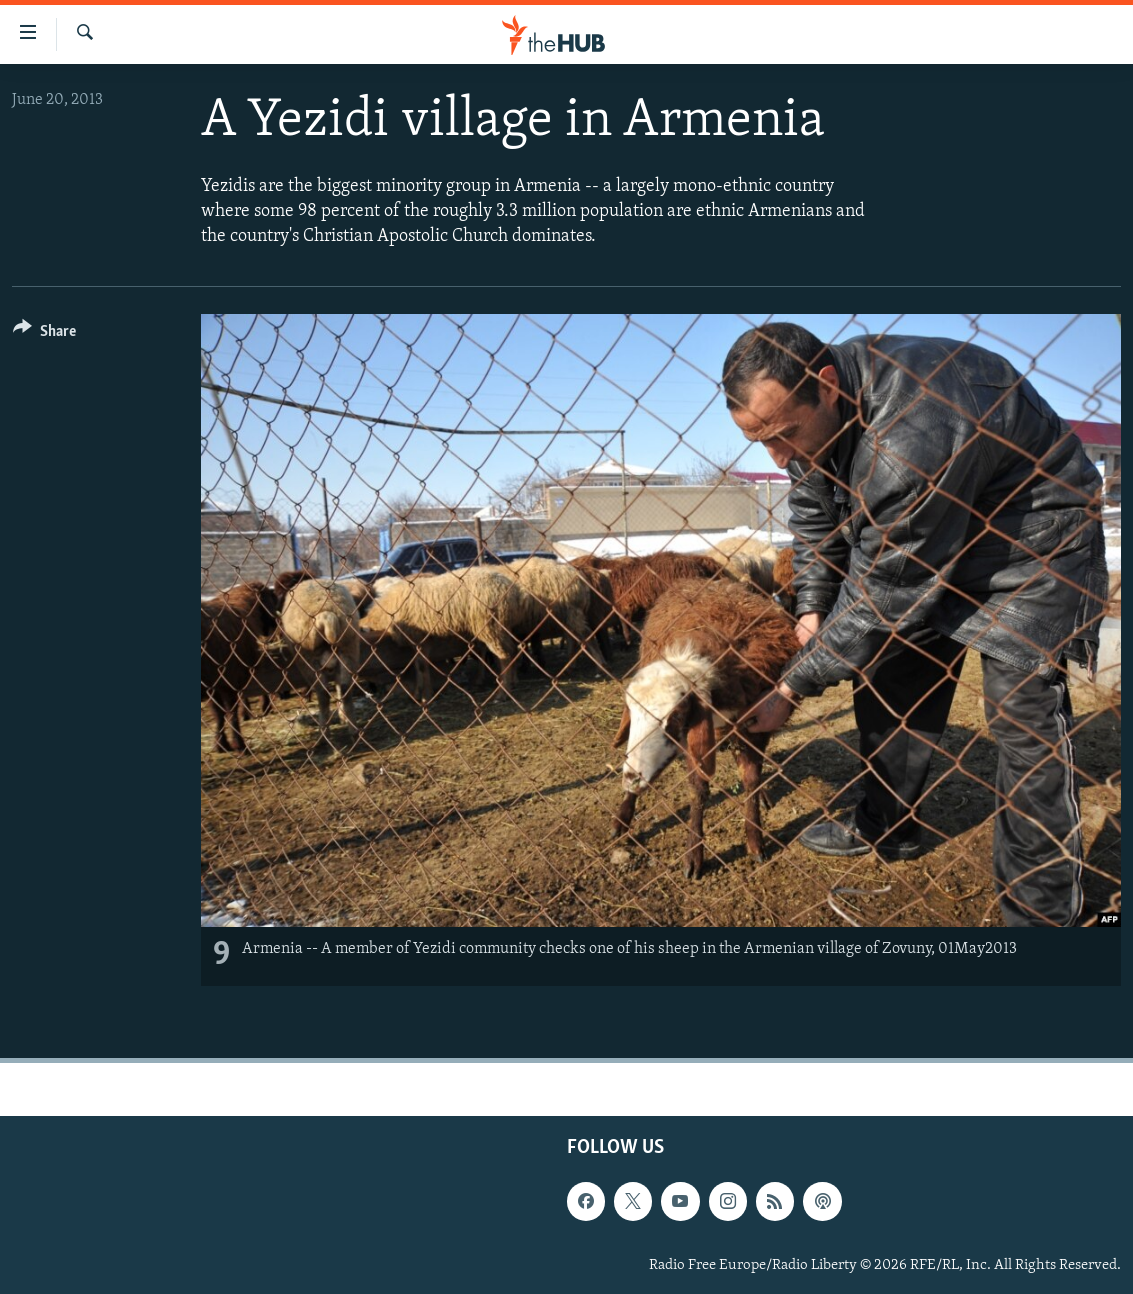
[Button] (44, 334)
